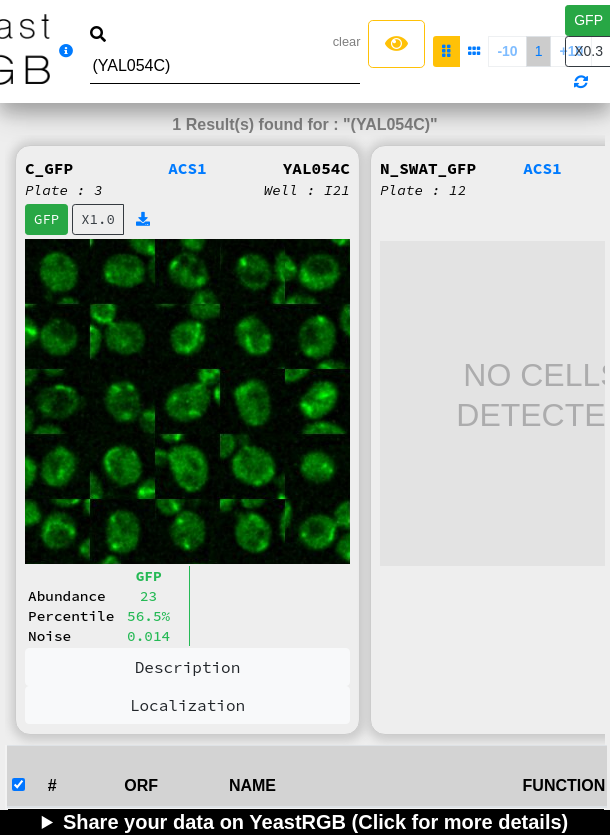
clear (347, 41)
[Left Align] (396, 44)
